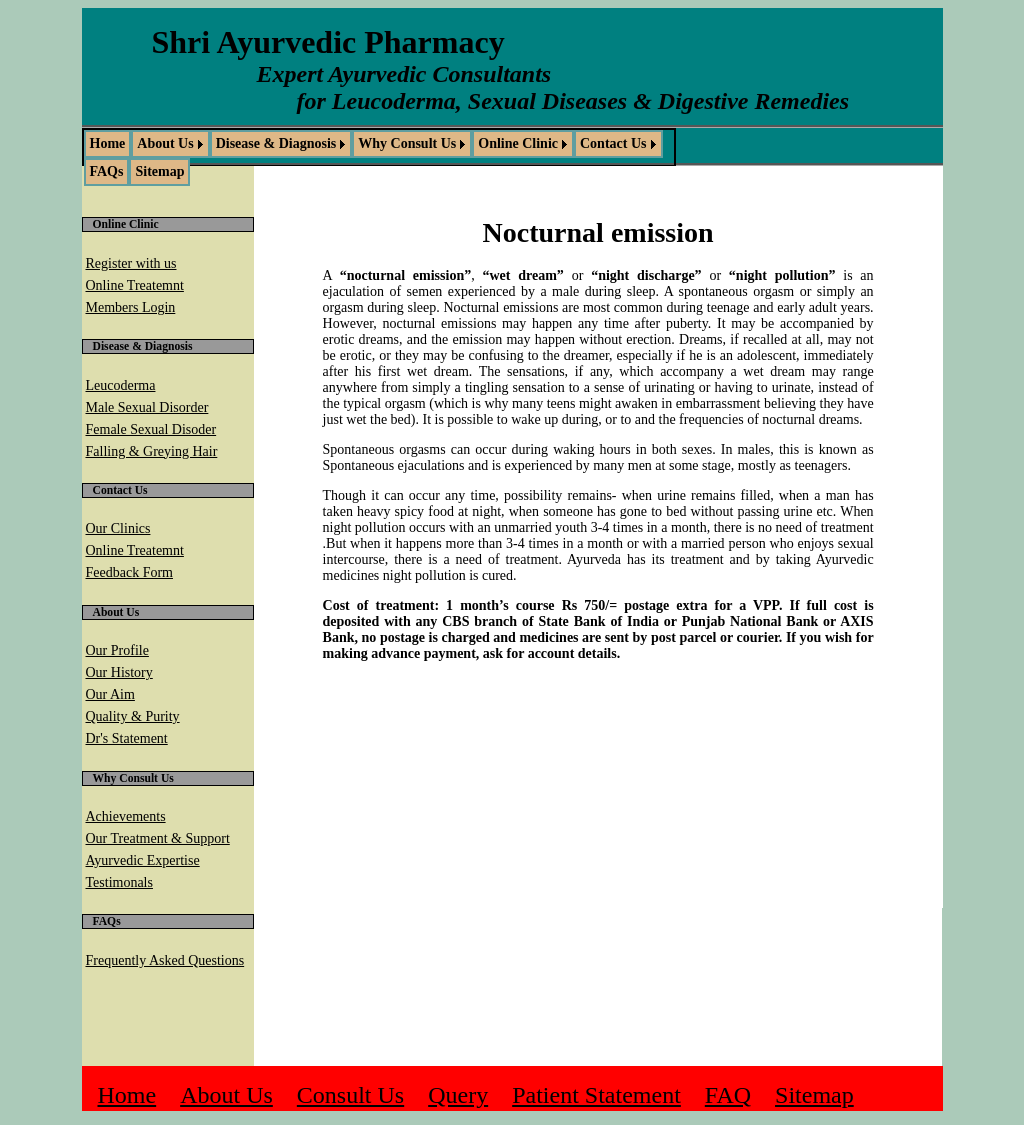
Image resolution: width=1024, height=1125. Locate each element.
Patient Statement (596, 1095)
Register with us (131, 263)
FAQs (107, 171)
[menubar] (379, 158)
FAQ (728, 1095)
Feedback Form (129, 572)
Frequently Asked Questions (165, 960)
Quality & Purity (133, 716)
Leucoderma (121, 385)
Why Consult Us (407, 143)
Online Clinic (518, 143)
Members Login (131, 307)
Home (108, 143)
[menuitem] (108, 144)
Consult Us (350, 1095)
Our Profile (117, 650)
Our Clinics (118, 528)
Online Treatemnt (135, 285)
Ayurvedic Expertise (143, 860)
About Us (165, 143)
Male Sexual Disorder (147, 407)
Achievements (126, 816)
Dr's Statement (127, 738)
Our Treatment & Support (158, 838)
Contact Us (613, 143)
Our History (119, 672)
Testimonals (119, 882)
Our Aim (110, 694)
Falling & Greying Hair (152, 451)
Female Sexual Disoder (151, 429)
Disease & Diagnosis (276, 143)
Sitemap (159, 171)
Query (458, 1095)
